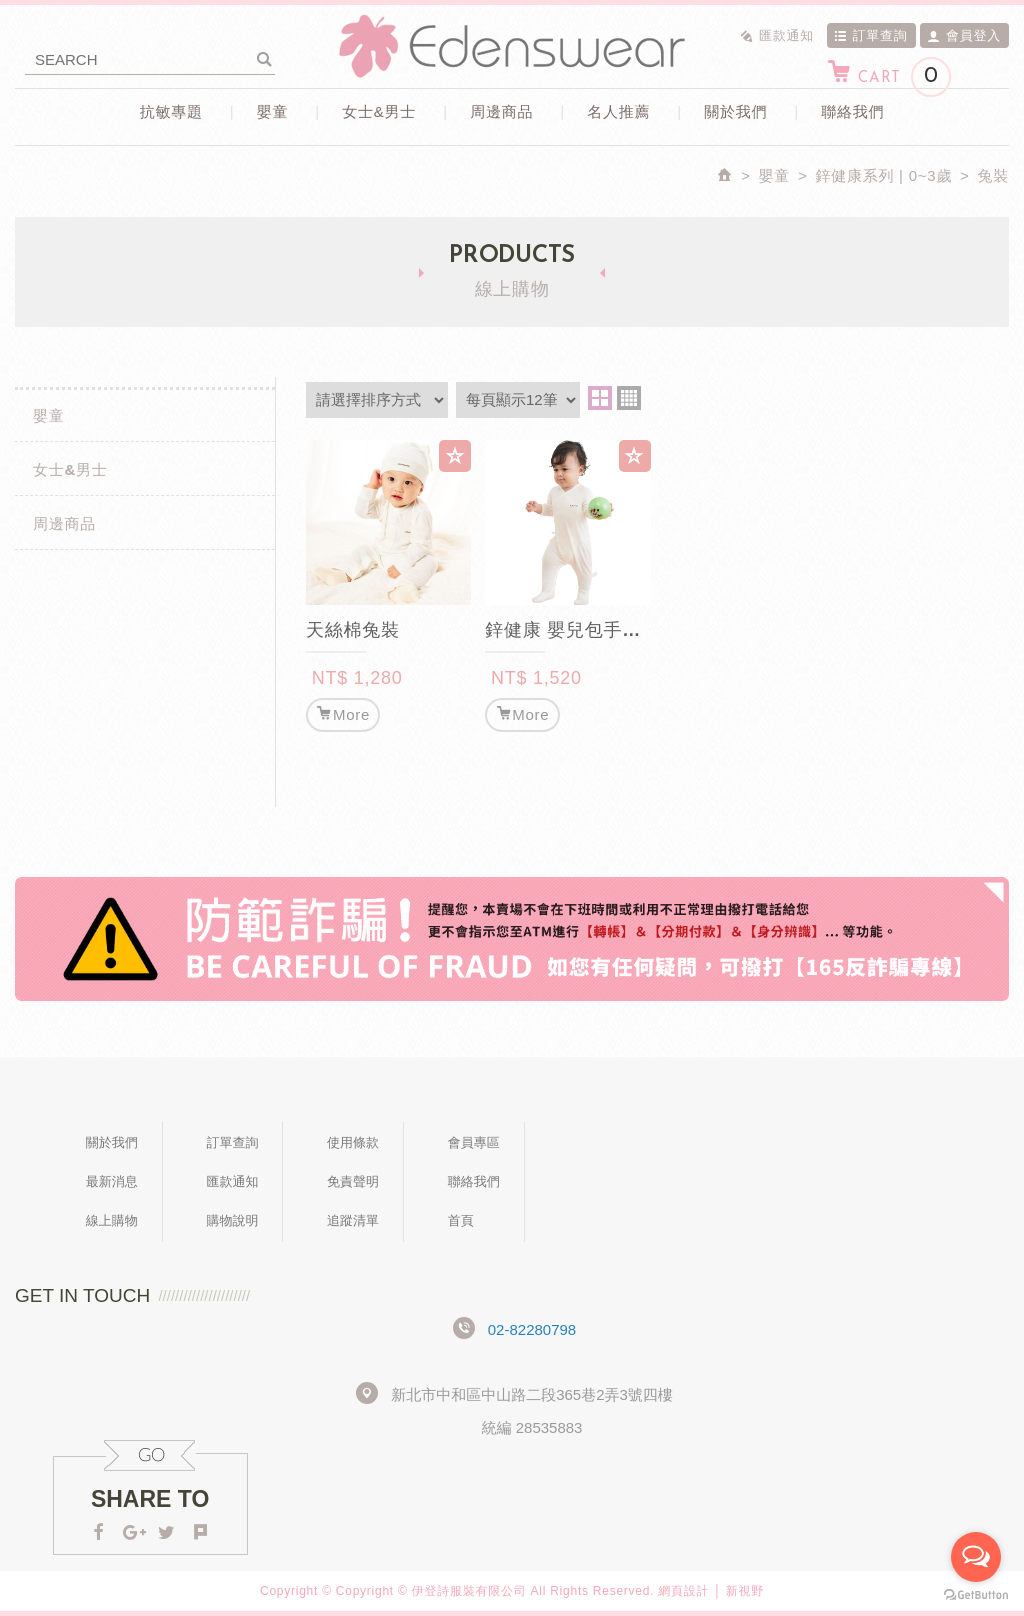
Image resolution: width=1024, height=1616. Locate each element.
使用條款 (353, 1142)
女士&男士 (379, 111)
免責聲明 (353, 1181)
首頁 (461, 1220)
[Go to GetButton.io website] (976, 1595)
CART (888, 77)
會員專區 (474, 1142)
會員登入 (964, 35)
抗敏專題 (171, 111)
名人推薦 (618, 111)
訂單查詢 (871, 35)
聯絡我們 (852, 111)
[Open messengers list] (976, 1557)
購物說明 (232, 1220)
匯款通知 (777, 35)
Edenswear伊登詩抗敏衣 (512, 46)
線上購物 (112, 1220)
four (629, 398)
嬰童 (273, 111)
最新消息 (112, 1181)
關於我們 (735, 111)
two (600, 398)
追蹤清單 (353, 1220)
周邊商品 (501, 111)
